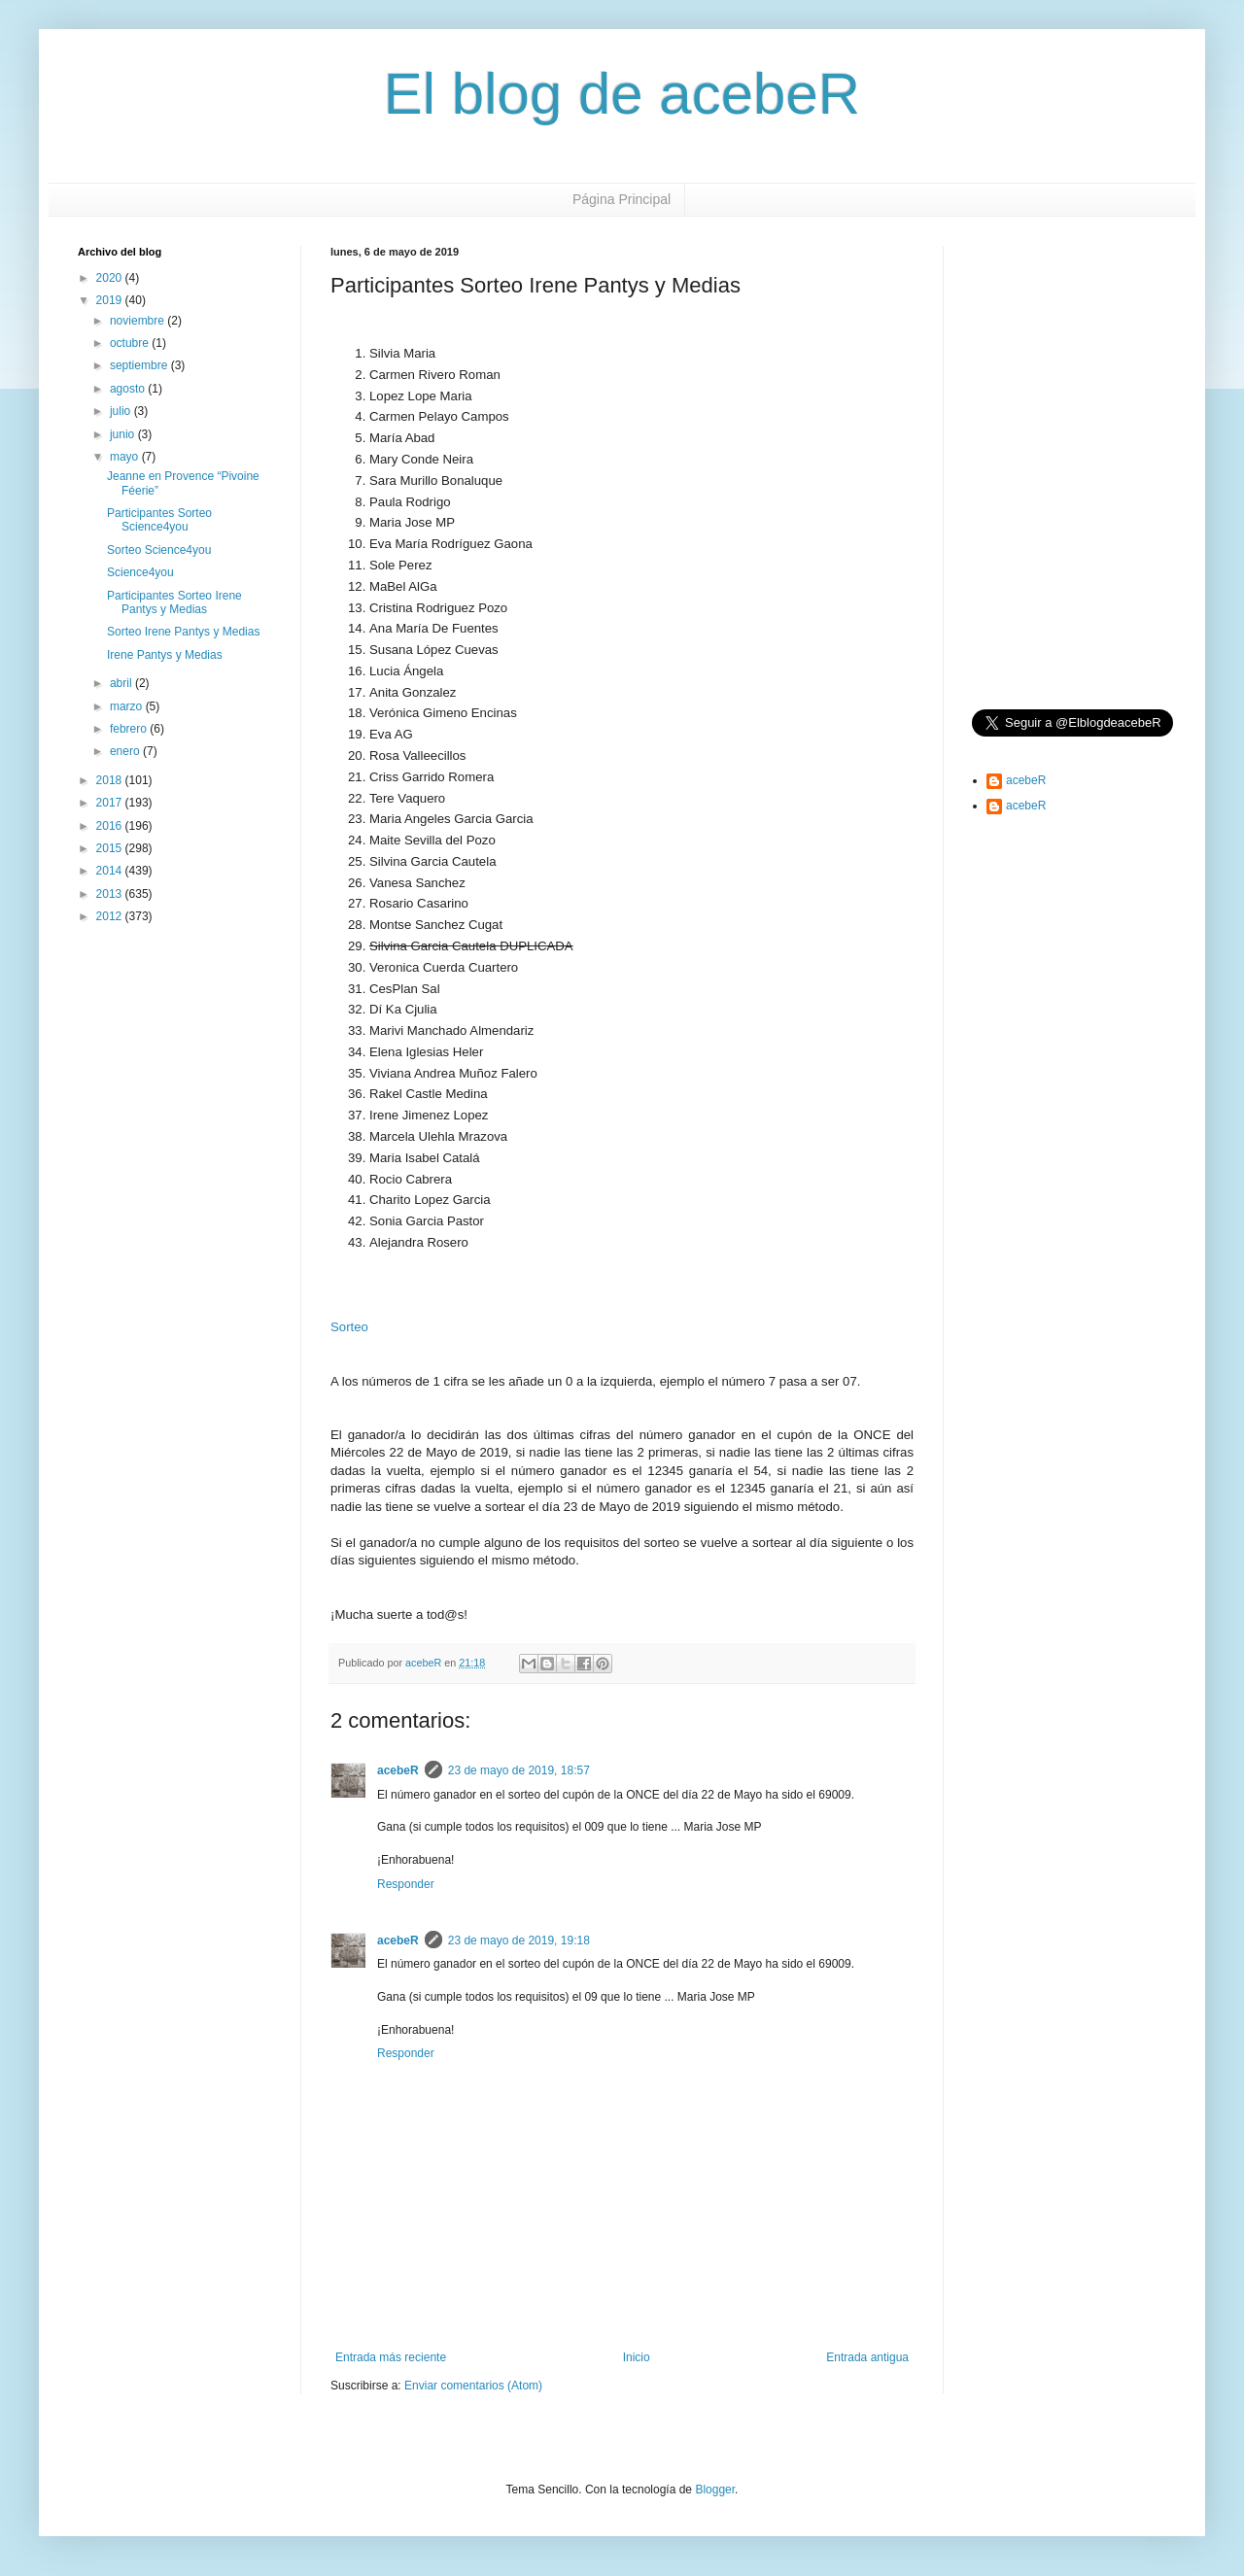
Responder (405, 1884)
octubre (131, 343)
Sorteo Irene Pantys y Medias (183, 631)
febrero (130, 729)
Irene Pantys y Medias (165, 655)
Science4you (140, 572)
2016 (110, 826)
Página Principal (621, 199)
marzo (128, 706)
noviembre (138, 320)
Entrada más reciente (390, 2357)
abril (122, 683)
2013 (110, 894)
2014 (110, 870)
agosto (129, 388)
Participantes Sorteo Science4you (159, 519)
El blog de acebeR (622, 93)
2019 (110, 300)
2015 (110, 848)
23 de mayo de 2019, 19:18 (519, 1940)
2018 (110, 780)
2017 (110, 802)
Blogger (715, 2489)
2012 (110, 916)
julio (122, 411)
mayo (126, 457)
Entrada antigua (867, 2357)
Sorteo (349, 1327)
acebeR (398, 1770)
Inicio (636, 2357)
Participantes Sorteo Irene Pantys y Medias (174, 602)
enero (126, 751)
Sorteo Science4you (159, 550)
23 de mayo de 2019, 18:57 (519, 1770)
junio (124, 434)
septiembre (140, 365)
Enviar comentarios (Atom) (473, 2385)
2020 (110, 278)
